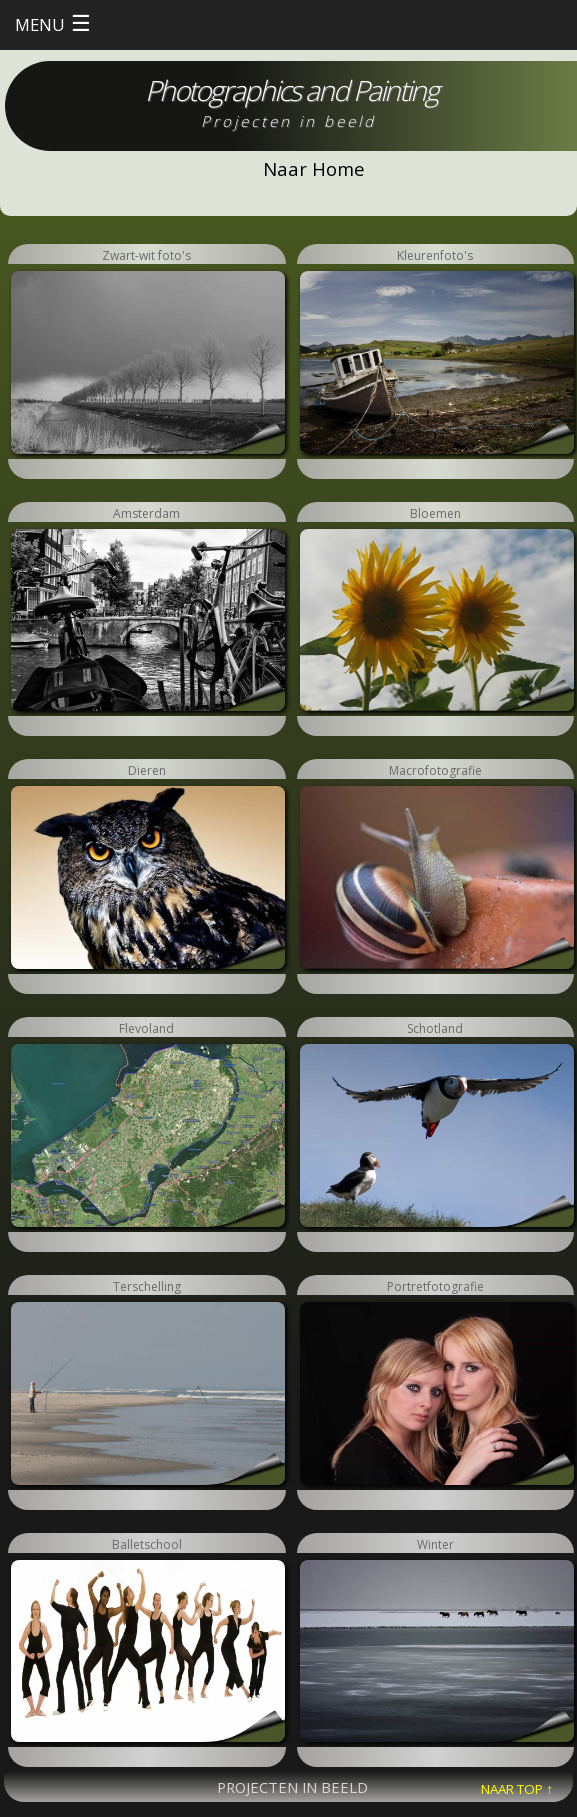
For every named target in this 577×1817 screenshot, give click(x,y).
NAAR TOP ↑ (517, 1789)
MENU (53, 22)
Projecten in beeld (288, 121)
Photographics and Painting (291, 90)
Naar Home (314, 168)
